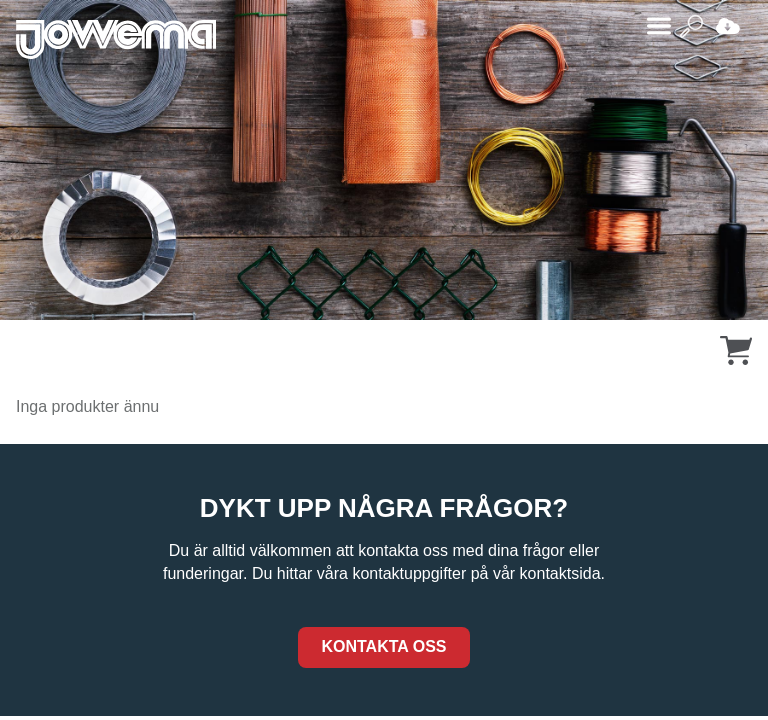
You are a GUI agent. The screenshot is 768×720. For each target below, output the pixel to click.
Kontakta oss (383, 646)
